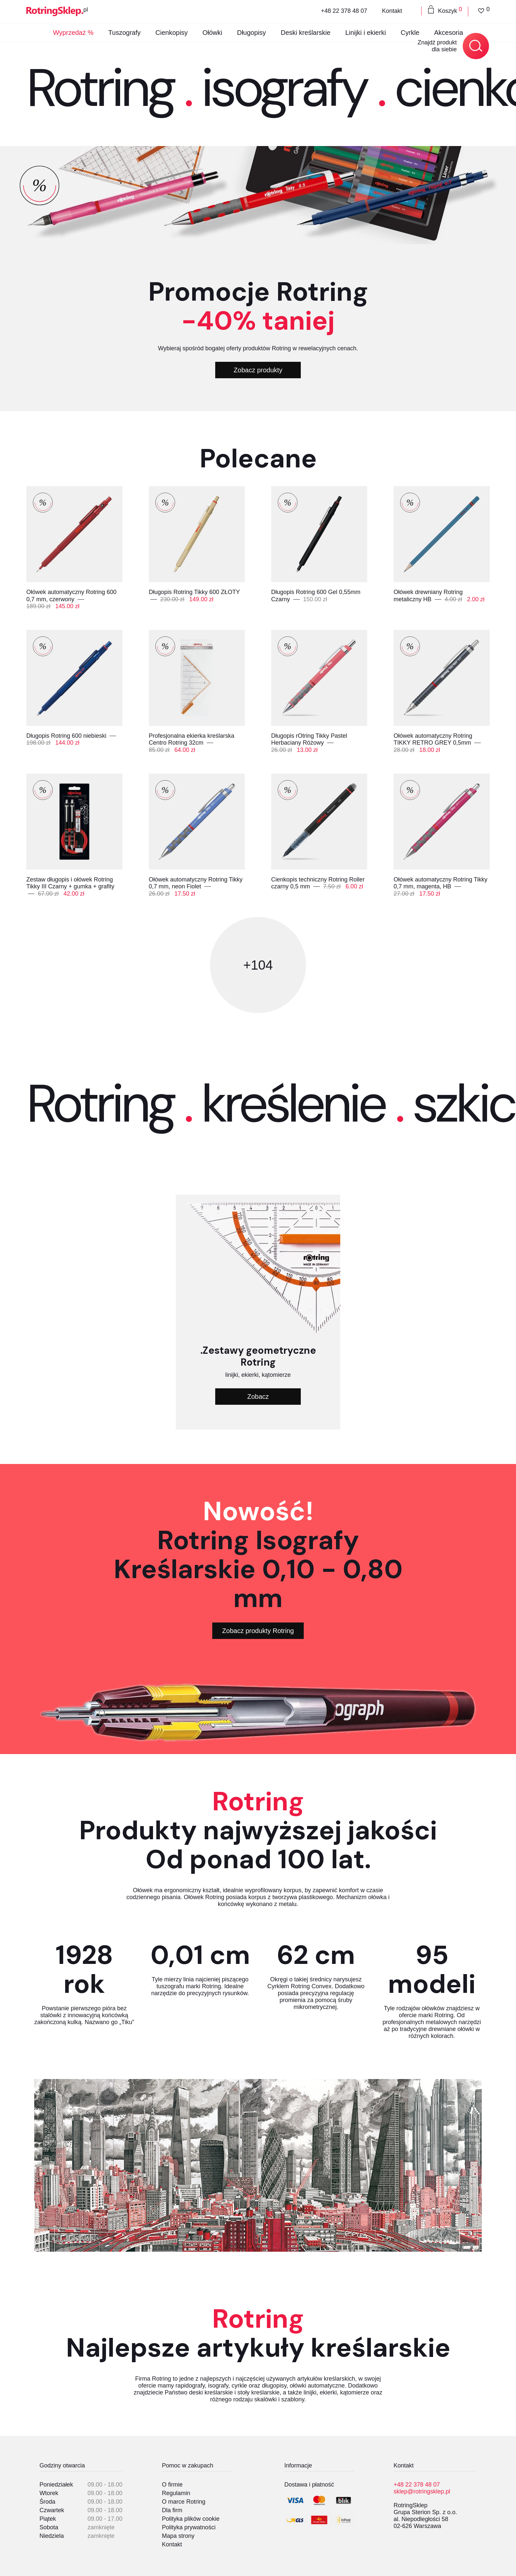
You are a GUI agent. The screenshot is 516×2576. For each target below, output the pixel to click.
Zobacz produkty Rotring (258, 1630)
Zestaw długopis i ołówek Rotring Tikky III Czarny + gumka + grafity (70, 883)
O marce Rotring (183, 2501)
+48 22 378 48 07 (344, 11)
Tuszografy (124, 32)
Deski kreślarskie (305, 32)
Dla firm (172, 2510)
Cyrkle (410, 32)
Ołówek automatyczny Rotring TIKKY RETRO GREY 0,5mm (433, 739)
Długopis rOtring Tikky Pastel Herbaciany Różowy (309, 739)
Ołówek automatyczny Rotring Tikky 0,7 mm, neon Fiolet (196, 883)
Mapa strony (178, 2536)
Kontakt (392, 11)
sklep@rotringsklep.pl (422, 2491)
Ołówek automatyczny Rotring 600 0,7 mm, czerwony (71, 596)
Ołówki (212, 32)
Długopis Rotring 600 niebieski (67, 735)
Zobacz (258, 1396)
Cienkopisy (171, 32)
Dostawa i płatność (309, 2484)
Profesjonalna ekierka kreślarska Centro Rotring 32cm (191, 739)
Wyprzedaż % (73, 32)
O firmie (172, 2484)
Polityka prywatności (189, 2527)
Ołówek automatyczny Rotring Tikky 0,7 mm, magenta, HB (440, 883)
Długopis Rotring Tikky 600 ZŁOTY (194, 592)
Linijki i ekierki (365, 32)
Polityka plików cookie (190, 2518)
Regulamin (176, 2493)
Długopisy (251, 32)
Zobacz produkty (258, 370)
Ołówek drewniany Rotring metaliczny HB (428, 596)
